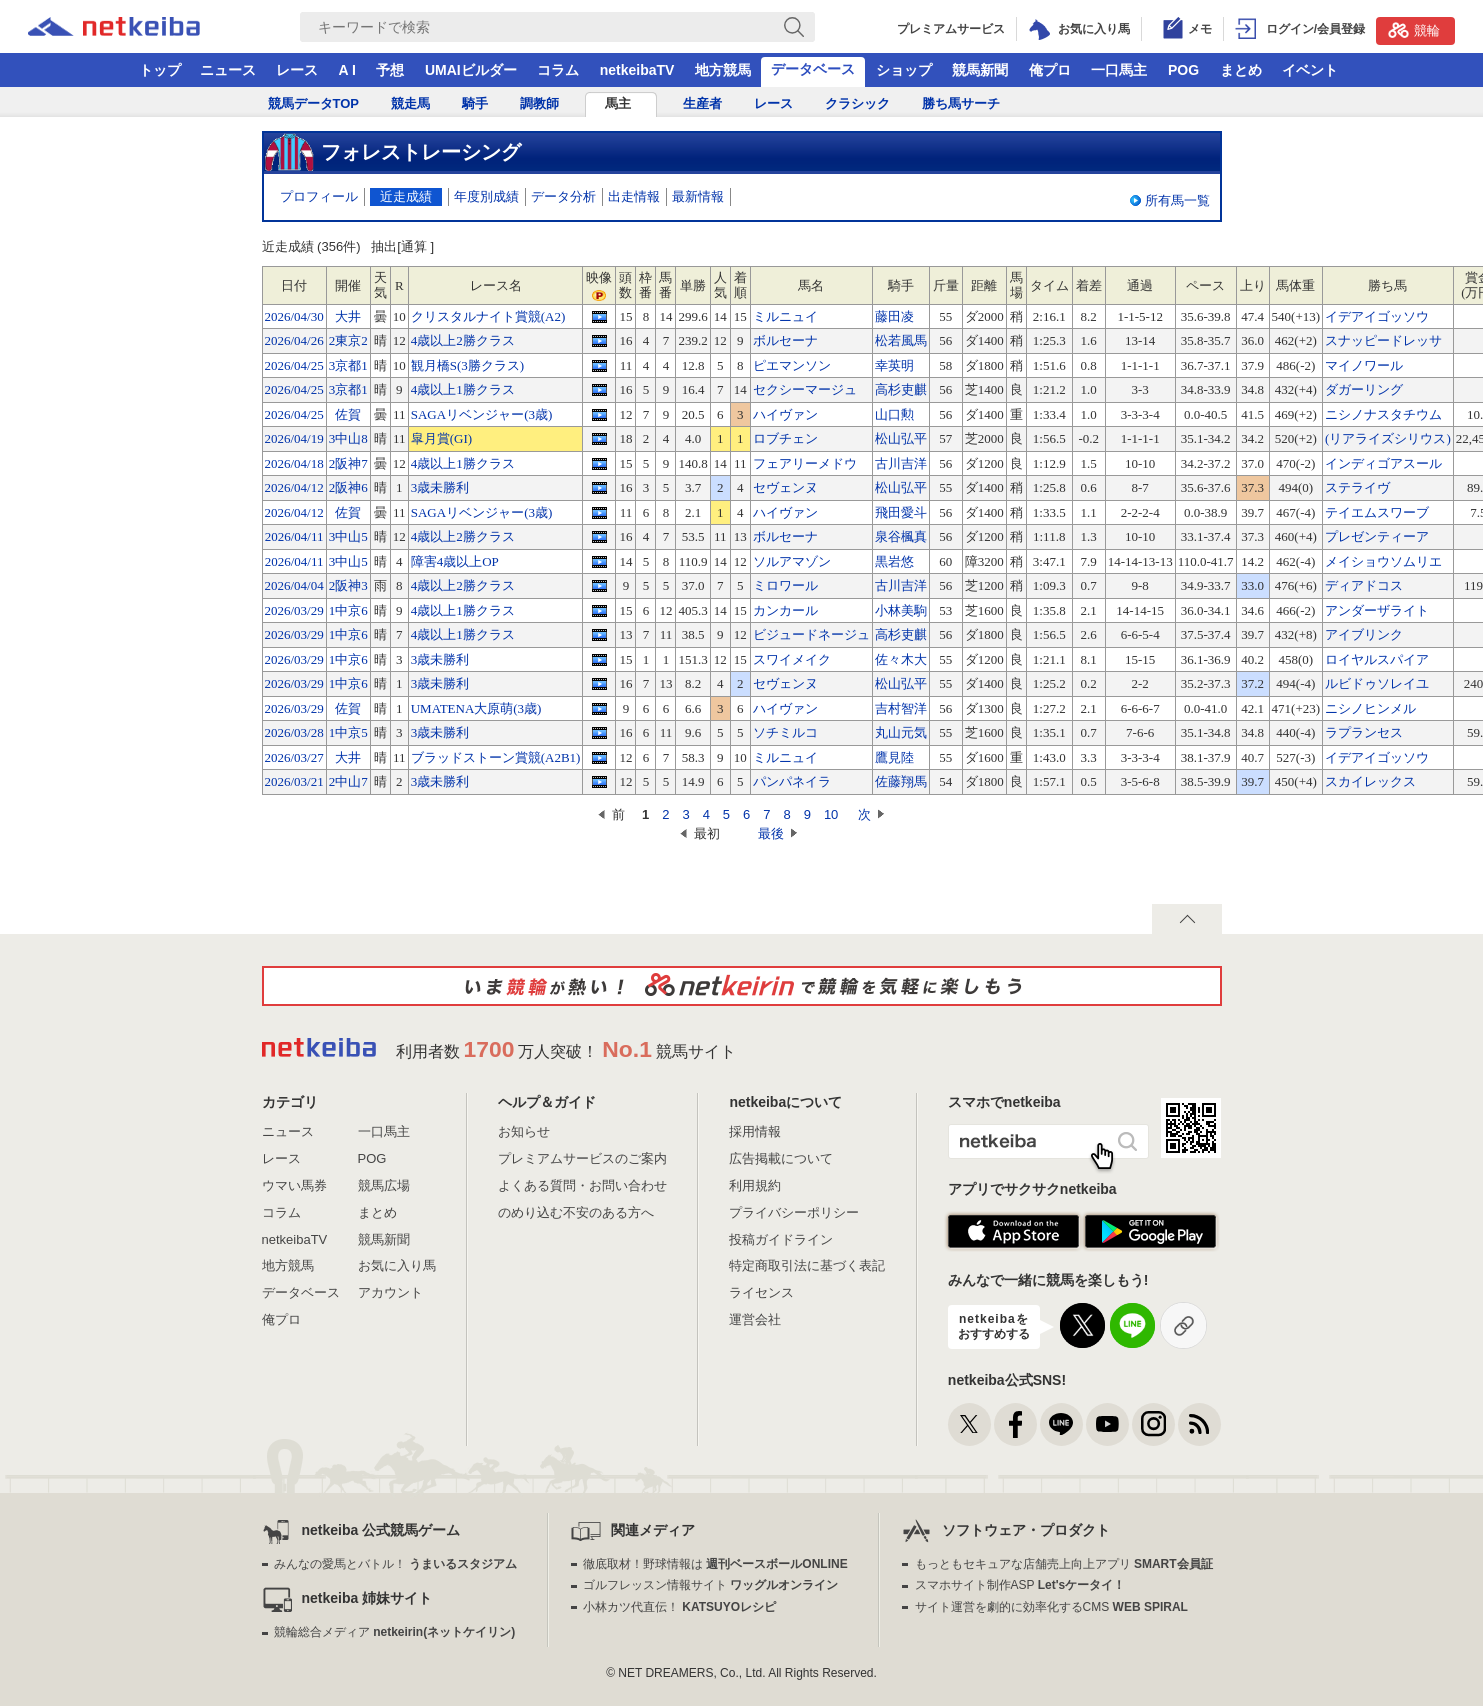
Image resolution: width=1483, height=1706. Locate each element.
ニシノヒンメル (1370, 708)
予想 (390, 70)
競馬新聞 (980, 70)
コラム (558, 70)
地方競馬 (723, 70)
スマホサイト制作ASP (1020, 1585)
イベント (1310, 70)
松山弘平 (901, 438)
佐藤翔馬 (901, 781)
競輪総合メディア (394, 1632)
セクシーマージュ (805, 389)
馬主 (618, 103)
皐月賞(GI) (441, 438)
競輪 (1414, 30)
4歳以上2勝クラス (463, 340)
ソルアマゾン (792, 561)
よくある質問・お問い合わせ (582, 1185)
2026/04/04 (294, 585)
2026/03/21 (294, 781)
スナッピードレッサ (1383, 340)
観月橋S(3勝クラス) (467, 365)
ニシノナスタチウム (1383, 414)
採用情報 (755, 1131)
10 (831, 814)
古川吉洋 (901, 463)
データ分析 (563, 196)
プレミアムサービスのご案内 (582, 1158)
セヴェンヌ (785, 487)
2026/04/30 (294, 316)
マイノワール (1364, 365)
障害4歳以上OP (455, 561)
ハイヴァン (785, 414)
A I (347, 70)
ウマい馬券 (294, 1185)
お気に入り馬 (397, 1265)
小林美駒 (901, 610)
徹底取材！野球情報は (715, 1564)
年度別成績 (486, 196)
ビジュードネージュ (811, 634)
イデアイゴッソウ (1377, 316)
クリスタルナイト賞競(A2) (488, 316)
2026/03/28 (294, 732)
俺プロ (1050, 70)
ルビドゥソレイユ (1377, 683)
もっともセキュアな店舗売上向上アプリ (1064, 1564)
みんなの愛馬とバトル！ (395, 1564)
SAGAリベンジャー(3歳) (482, 414)
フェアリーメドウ (805, 463)
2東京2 (348, 340)
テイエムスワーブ (1377, 512)
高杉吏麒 (901, 389)
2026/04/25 (294, 365)
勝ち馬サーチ (961, 103)
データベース (813, 69)
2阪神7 (348, 463)
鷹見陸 (894, 757)
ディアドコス (1364, 585)
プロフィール (319, 196)
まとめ (1241, 70)
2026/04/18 (294, 463)
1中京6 (348, 610)
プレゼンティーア (1377, 536)
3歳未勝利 (440, 487)
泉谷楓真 (901, 536)
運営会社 (755, 1319)
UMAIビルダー (471, 70)
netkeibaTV (637, 70)
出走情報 (634, 196)
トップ (160, 70)
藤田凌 (894, 316)
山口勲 (894, 414)
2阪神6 (348, 487)
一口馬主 (1119, 70)
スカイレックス (1370, 781)
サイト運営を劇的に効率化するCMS (1051, 1607)
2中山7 (348, 781)
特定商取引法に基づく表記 (807, 1265)
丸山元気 (901, 732)
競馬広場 (384, 1185)
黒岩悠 (894, 561)
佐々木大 (901, 659)
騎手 (475, 103)
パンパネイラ (792, 781)
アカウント (390, 1292)
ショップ (904, 70)
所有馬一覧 (1177, 200)
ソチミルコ (785, 732)
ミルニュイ (785, 316)
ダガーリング (1364, 389)
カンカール (785, 610)
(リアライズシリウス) (1388, 438)
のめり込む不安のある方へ (576, 1212)
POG (1183, 70)
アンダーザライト (1377, 610)
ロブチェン (785, 438)
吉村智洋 (901, 708)
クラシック (857, 103)
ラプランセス (1364, 732)
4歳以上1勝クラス (463, 389)
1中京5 (348, 732)
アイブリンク (1364, 634)
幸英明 (894, 365)
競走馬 (410, 103)
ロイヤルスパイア (1377, 659)
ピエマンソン (792, 365)
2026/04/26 (294, 340)
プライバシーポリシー (794, 1212)
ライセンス (761, 1292)
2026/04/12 (294, 487)
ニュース (228, 70)
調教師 (539, 103)
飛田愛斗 (901, 512)
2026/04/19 (294, 438)
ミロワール (785, 585)
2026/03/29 (294, 610)
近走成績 (406, 196)
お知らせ (524, 1131)
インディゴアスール (1383, 463)
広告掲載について (781, 1158)
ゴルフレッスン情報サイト (710, 1585)
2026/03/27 (294, 757)
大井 (348, 316)
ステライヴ (1357, 487)
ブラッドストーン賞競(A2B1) (496, 757)
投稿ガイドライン (781, 1239)
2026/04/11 (294, 536)
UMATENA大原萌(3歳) (476, 708)
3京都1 (348, 365)
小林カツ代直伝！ (679, 1607)
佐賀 (348, 414)
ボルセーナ (785, 340)
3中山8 (348, 438)
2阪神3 (348, 585)
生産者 (702, 103)
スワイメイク (792, 659)
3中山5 (348, 536)
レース (297, 70)
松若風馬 (901, 340)
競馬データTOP (314, 103)
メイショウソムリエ (1383, 561)
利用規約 (755, 1185)
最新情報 (698, 196)
